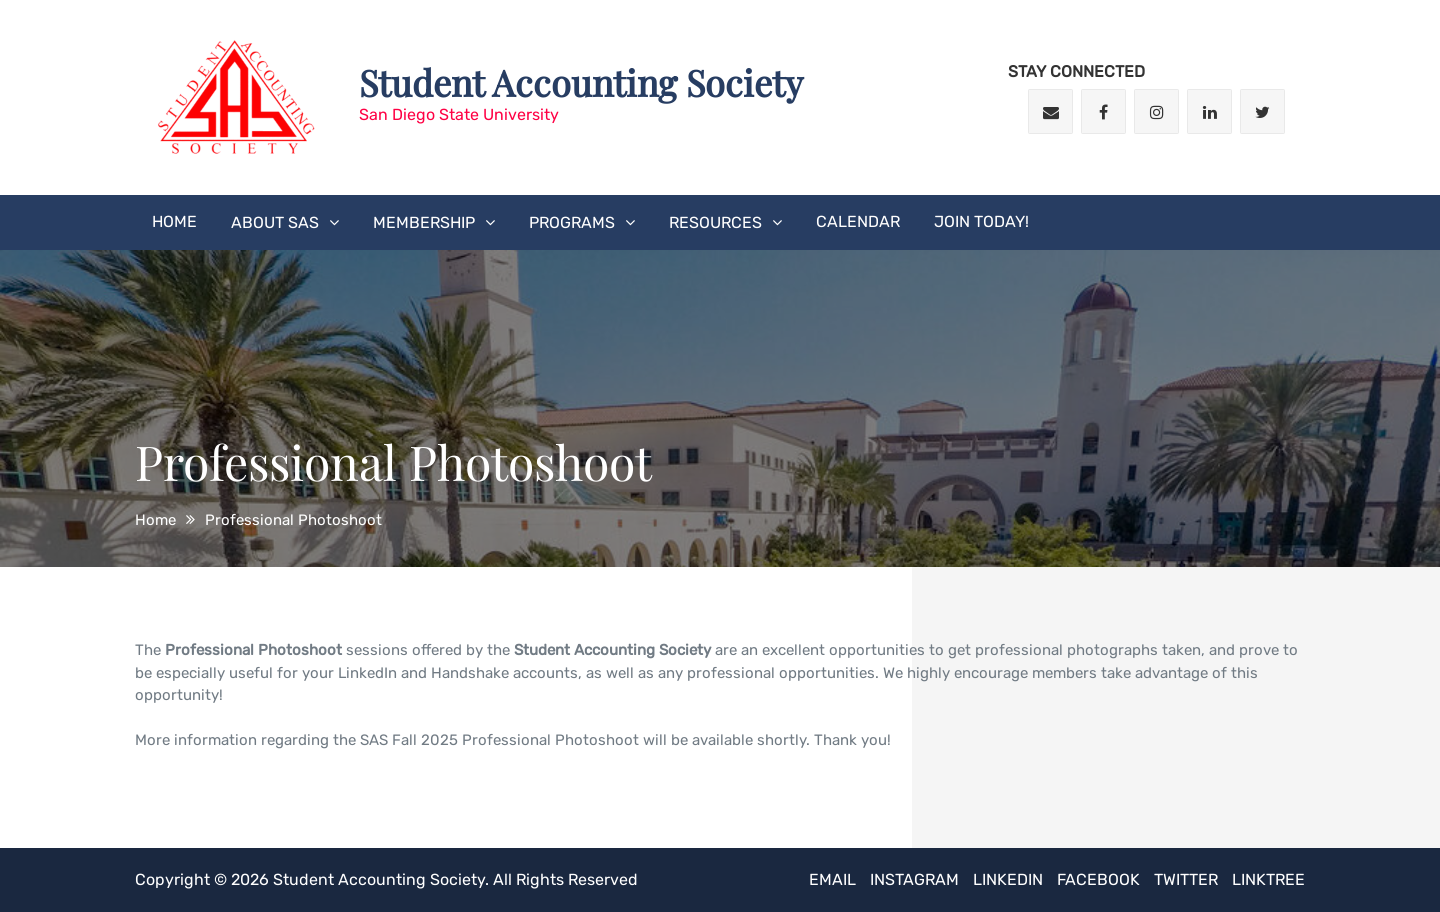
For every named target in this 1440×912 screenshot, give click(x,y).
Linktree (1268, 879)
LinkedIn (1008, 879)
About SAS (275, 222)
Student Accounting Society (581, 82)
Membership (424, 222)
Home (174, 221)
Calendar (858, 221)
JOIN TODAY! (981, 221)
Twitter (1186, 879)
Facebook (1098, 879)
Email (832, 879)
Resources (715, 222)
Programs (572, 222)
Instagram (914, 879)
